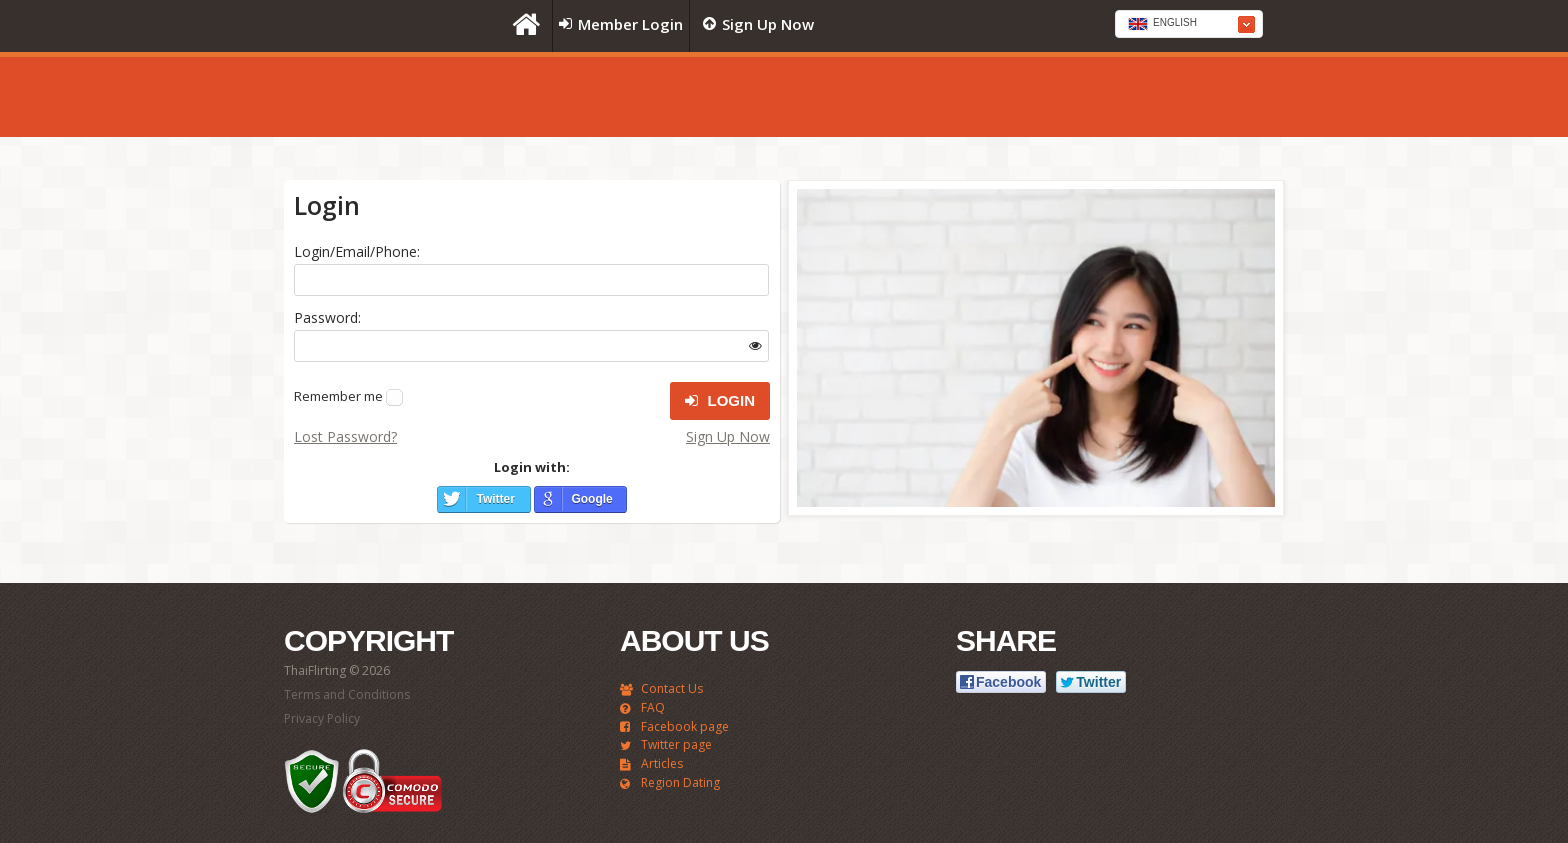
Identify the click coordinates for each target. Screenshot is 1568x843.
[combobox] (1189, 24)
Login (720, 401)
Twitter (495, 499)
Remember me (338, 396)
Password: (327, 317)
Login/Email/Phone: (357, 251)
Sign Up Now (728, 436)
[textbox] (1189, 25)
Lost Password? (345, 436)
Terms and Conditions (347, 694)
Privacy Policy (322, 718)
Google (591, 499)
